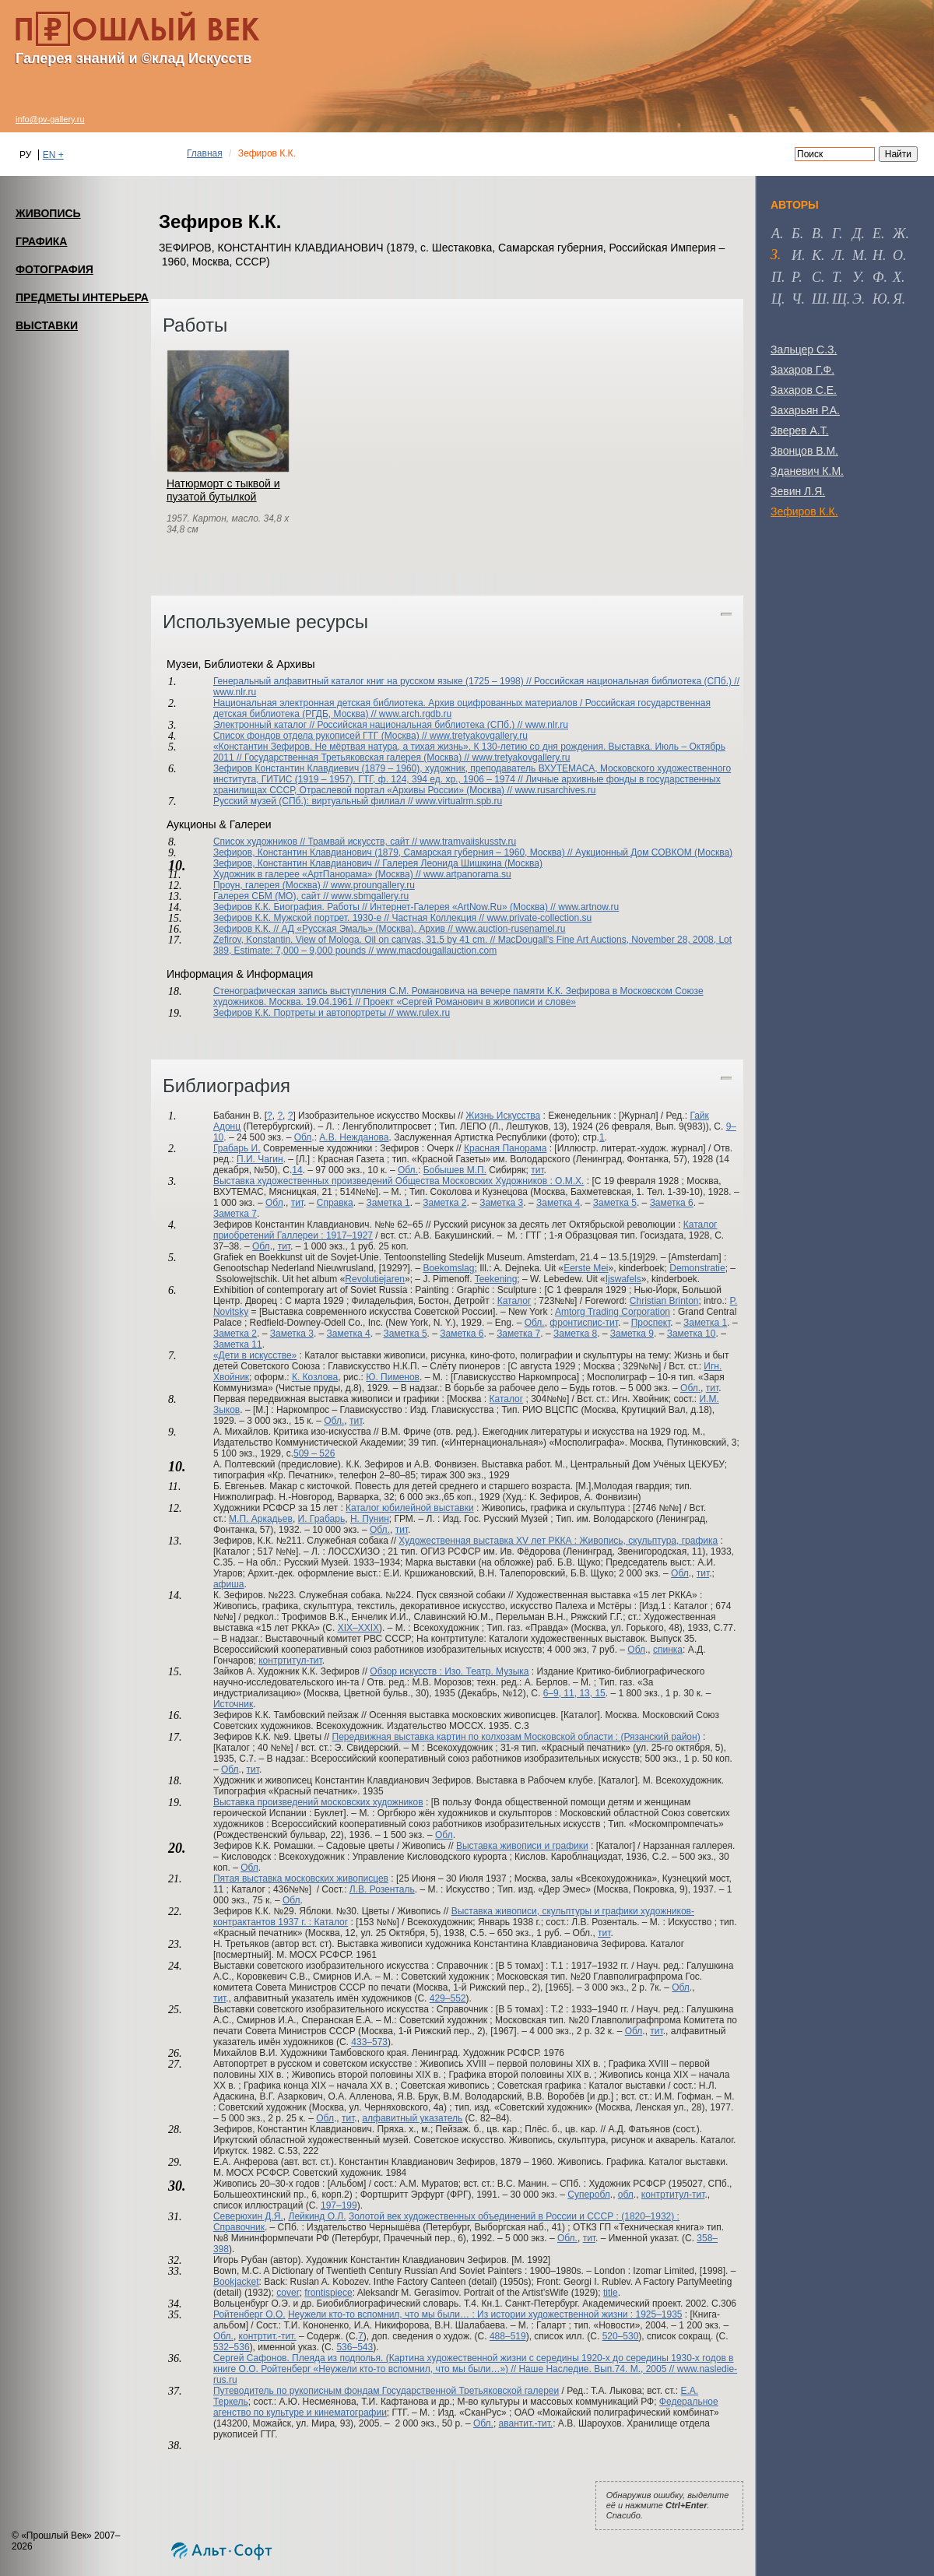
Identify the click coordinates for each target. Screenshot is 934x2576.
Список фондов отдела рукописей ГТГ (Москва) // (321, 735)
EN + (53, 154)
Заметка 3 (501, 1202)
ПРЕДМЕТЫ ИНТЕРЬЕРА (82, 297)
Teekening (496, 1279)
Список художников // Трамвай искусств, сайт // (316, 841)
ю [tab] (880, 299)
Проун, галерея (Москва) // (272, 885)
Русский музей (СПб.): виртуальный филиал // (314, 801)
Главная (205, 153)
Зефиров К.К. (804, 511)
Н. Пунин (369, 1518)
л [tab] (836, 255)
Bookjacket (236, 2281)
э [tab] (857, 299)
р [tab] (795, 277)
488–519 (508, 2336)
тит (537, 1170)
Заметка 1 (387, 1202)
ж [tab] (899, 233)
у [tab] (856, 277)
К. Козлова (315, 1377)
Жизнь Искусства (502, 1115)
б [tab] (796, 233)
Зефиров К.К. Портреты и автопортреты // (305, 1012)
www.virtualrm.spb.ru (459, 801)
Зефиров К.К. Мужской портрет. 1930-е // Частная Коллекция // (350, 917)
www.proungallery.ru (373, 885)
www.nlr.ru (234, 692)
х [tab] (897, 277)
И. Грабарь (322, 1518)
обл (626, 2194)
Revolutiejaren (375, 1279)
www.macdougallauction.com (436, 950)
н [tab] (878, 255)
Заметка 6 (671, 1202)
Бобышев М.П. (454, 1170)
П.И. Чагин (260, 1159)
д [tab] (856, 233)
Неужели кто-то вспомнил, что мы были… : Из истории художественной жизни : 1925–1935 (485, 2314)
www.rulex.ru (423, 1012)
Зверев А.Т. (800, 430)
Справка (335, 1202)
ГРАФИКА (41, 241)
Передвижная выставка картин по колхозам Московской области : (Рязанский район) (516, 1736)
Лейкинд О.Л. (317, 2216)
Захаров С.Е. (804, 390)
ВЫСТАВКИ (47, 325)
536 (344, 2347)
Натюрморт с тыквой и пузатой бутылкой (223, 490)
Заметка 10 (691, 1333)
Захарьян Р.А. (805, 410)
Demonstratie (697, 1268)
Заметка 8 (575, 1333)
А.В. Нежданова (353, 1137)
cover (287, 2292)
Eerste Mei (586, 1268)
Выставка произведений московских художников (318, 1802)
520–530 (620, 2336)
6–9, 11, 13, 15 (574, 1693)
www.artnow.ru (588, 906)
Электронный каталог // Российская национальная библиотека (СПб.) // (369, 724)
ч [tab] (796, 299)
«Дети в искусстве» (255, 1355)
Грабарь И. (237, 1148)
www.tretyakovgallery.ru (479, 735)
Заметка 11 (237, 1344)
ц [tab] (776, 299)
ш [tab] (819, 299)
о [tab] (898, 255)
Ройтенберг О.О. (249, 2314)
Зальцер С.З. (804, 349)
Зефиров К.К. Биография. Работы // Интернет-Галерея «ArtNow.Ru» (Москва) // (385, 906)
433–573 (369, 2042)
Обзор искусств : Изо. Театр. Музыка (449, 1671)
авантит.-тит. (526, 2423)
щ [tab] (839, 299)
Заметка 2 (444, 1202)
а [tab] (775, 233)
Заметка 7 (235, 1213)
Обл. (408, 1170)
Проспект (651, 1322)
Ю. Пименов (393, 1377)
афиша (228, 1584)
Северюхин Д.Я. (248, 2216)
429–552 (448, 1998)
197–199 (339, 2205)
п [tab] (776, 277)
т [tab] (835, 277)
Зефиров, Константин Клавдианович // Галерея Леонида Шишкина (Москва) (377, 863)
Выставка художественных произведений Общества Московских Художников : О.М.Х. (399, 1181)
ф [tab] (878, 277)
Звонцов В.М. (804, 451)
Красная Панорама (505, 1148)
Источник (233, 1704)
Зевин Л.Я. (798, 491)
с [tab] (816, 277)
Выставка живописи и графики (522, 1845)
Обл (303, 1137)
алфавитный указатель (412, 2118)
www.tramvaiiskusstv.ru (468, 841)
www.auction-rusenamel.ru (510, 928)
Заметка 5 (615, 1202)
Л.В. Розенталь (382, 1889)
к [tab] (816, 255)
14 (297, 1170)
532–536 (231, 2347)
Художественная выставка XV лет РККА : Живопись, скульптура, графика (558, 1540)
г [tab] (835, 233)
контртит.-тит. (268, 2336)
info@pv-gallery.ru (50, 119)
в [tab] (816, 233)
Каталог (514, 1300)
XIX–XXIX (358, 1627)
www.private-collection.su (539, 917)
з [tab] (774, 254)
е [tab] (877, 233)
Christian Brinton (664, 1300)
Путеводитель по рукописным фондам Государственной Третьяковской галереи (386, 2390)
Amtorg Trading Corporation (612, 1311)
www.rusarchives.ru (554, 790)
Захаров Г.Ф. (802, 370)
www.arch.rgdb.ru (415, 713)
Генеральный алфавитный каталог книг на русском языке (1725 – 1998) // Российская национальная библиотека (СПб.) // (476, 681)
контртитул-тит (290, 1660)
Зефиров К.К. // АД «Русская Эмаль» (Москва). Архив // (334, 928)
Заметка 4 (558, 1202)
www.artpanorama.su (467, 874)
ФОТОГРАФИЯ (54, 269)
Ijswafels (623, 1279)
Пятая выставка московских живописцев (300, 1878)
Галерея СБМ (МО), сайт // (272, 896)
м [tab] (858, 255)
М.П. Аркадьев (261, 1518)
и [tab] (797, 255)
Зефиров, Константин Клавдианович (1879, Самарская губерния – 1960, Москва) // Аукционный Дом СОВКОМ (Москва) (472, 852)
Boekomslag (448, 1268)
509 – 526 (314, 1453)
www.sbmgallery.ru (370, 896)
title (610, 2292)
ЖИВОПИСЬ (48, 213)
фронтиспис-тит (584, 1322)
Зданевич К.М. (807, 471)
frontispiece (328, 2292)
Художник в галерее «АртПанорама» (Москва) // (318, 874)
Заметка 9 (632, 1333)
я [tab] (897, 299)
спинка (668, 1649)
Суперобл (588, 2194)
